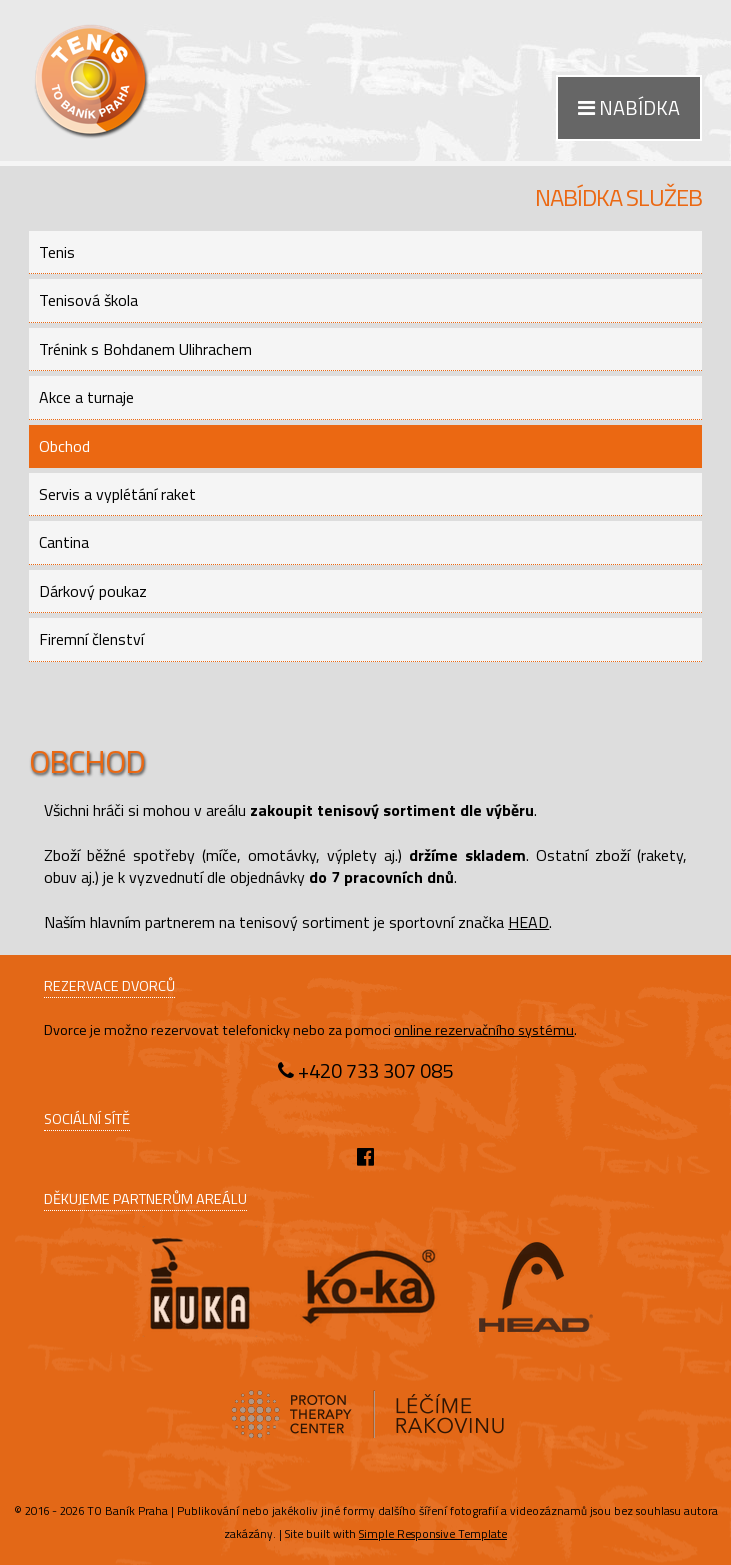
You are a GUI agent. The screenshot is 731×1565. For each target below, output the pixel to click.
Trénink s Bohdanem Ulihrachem (145, 349)
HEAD (528, 922)
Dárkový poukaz (93, 591)
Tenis (57, 252)
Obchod (64, 446)
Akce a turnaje (86, 397)
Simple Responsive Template (433, 1533)
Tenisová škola (88, 300)
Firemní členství (91, 639)
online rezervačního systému (484, 1030)
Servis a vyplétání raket (117, 494)
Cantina (64, 542)
